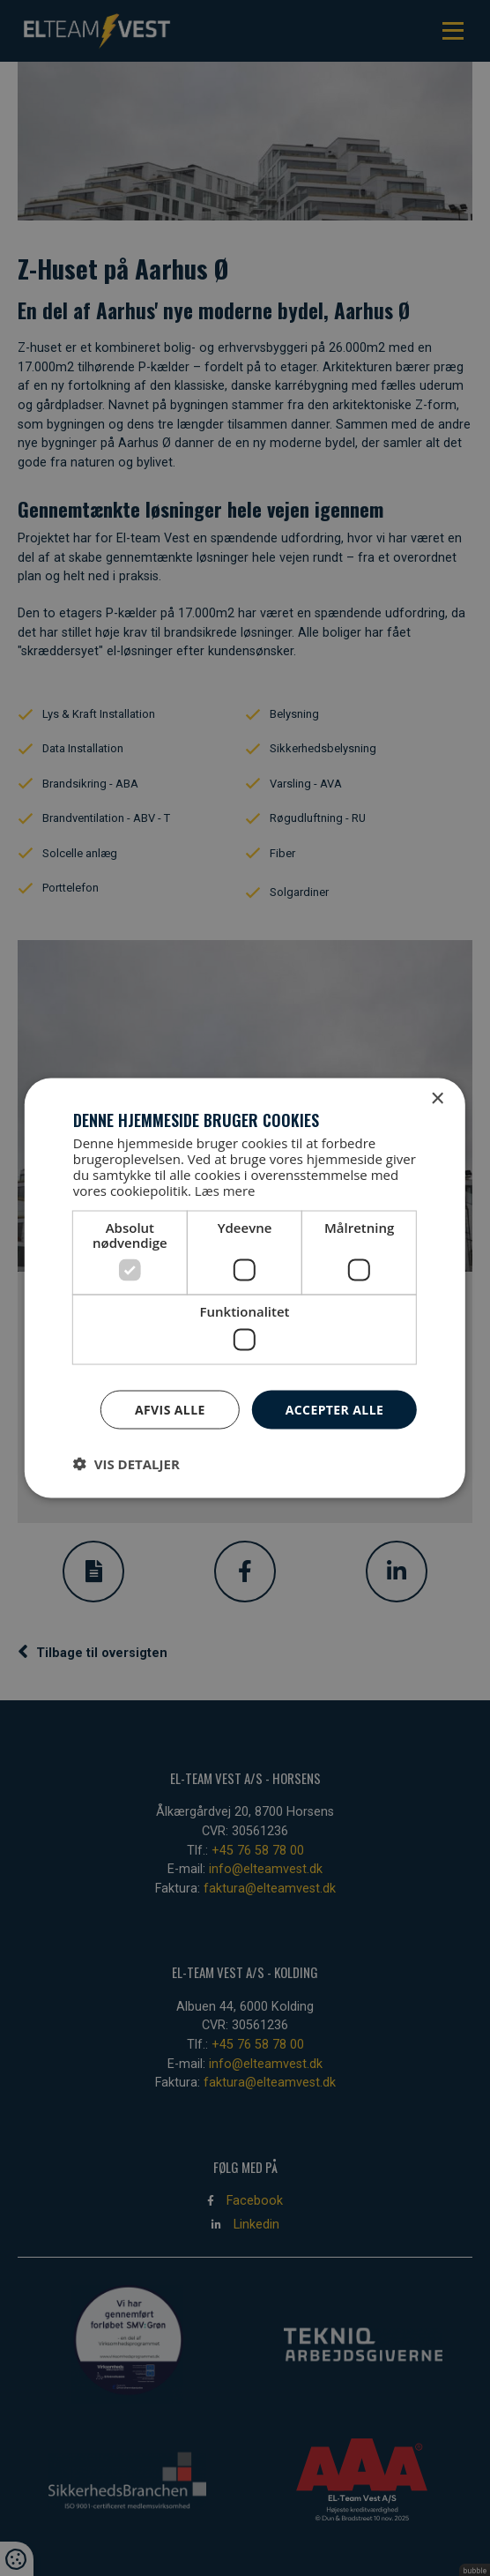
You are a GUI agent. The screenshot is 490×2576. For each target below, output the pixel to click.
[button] (126, 1464)
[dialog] (245, 1288)
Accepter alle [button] (334, 1408)
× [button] (436, 1098)
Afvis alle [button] (170, 1408)
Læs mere (225, 1190)
